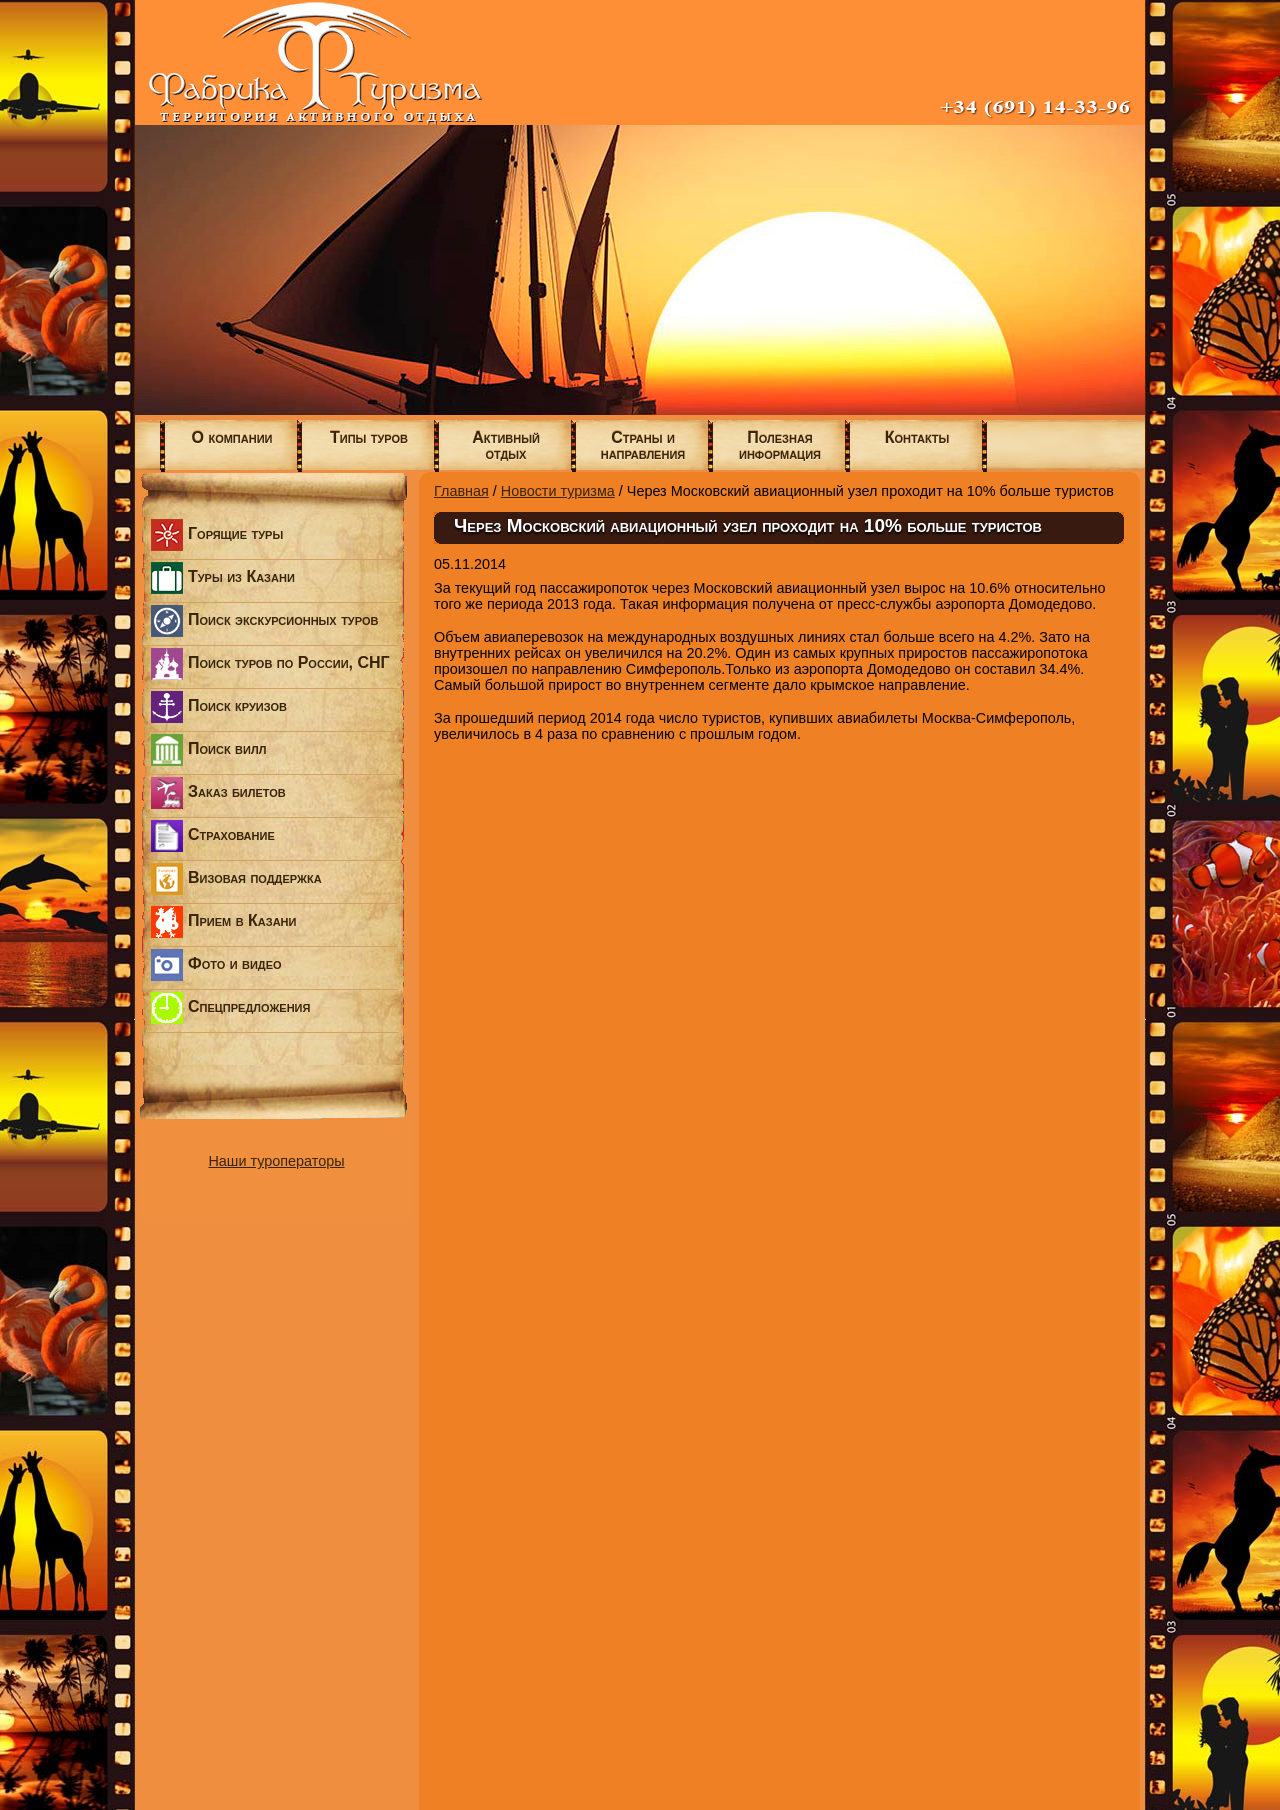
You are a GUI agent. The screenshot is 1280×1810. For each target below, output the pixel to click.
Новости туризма (558, 491)
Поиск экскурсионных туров (264, 621)
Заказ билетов (218, 793)
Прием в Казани (223, 922)
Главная (461, 491)
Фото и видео (216, 965)
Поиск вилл (208, 750)
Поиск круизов (219, 707)
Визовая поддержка (236, 879)
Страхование (213, 836)
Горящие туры (217, 535)
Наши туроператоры (276, 1161)
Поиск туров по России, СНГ (270, 664)
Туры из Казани (223, 578)
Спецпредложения (230, 1008)
